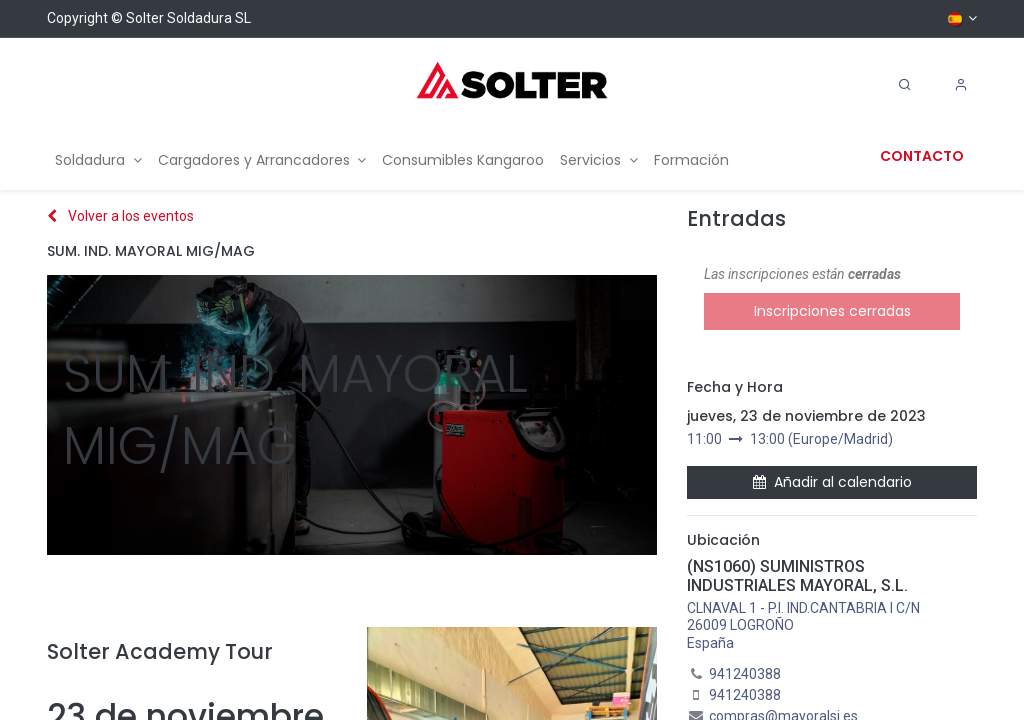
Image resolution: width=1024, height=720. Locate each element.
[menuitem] (98, 160)
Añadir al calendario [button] (832, 482)
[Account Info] (961, 85)
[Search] (905, 85)
